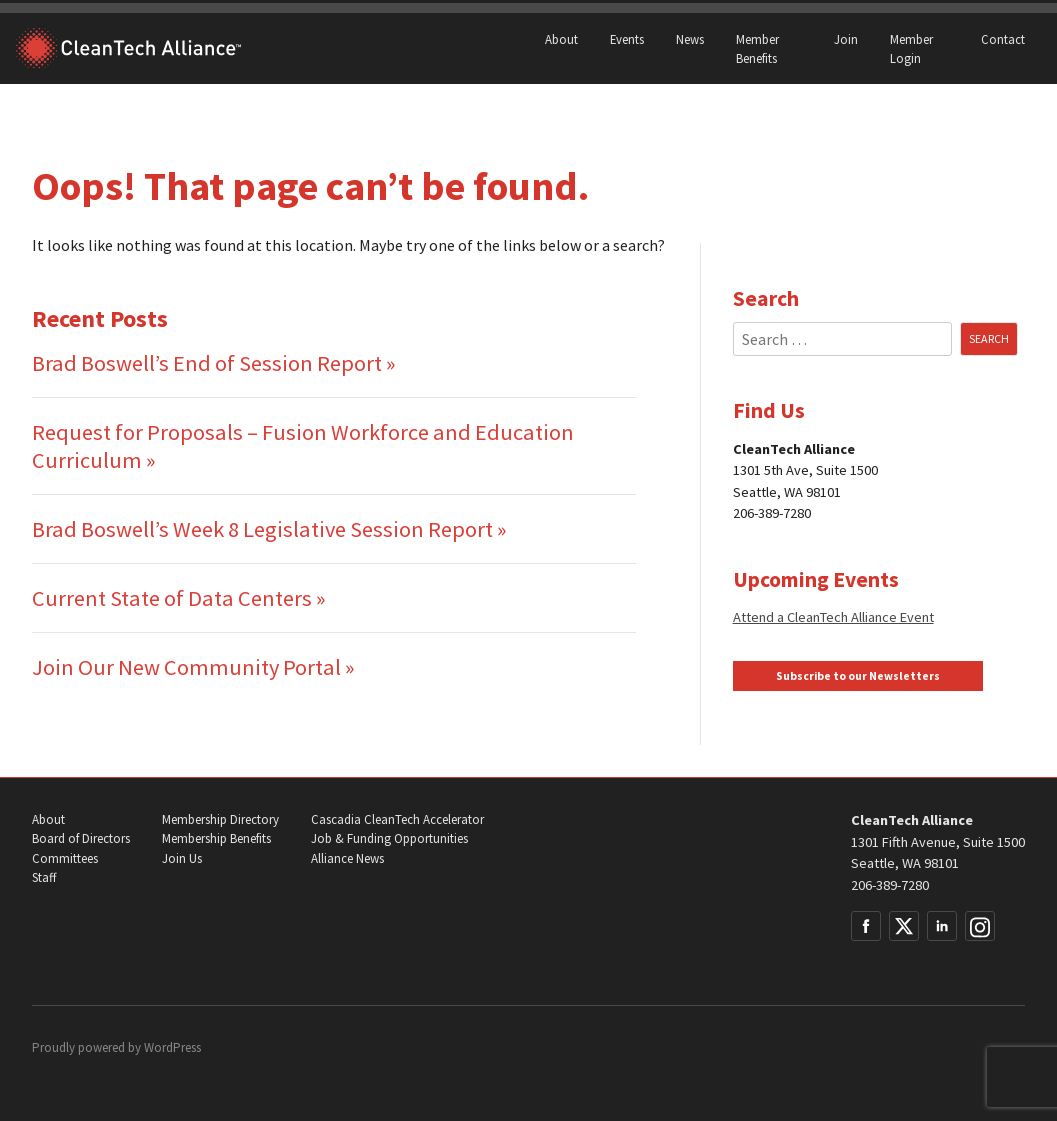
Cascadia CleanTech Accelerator (397, 819)
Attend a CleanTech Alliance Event (833, 617)
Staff (44, 877)
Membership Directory (220, 819)
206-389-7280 (890, 885)
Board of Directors (81, 838)
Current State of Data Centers (172, 598)
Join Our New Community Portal (186, 667)
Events (627, 39)
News (690, 39)
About (561, 39)
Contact (1003, 39)
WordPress (172, 1047)
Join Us (182, 858)
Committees (65, 858)
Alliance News (347, 858)
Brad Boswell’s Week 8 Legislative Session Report (262, 529)
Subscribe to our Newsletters (858, 676)
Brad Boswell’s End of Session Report (207, 363)
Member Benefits (757, 48)
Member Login (911, 48)
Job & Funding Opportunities (389, 838)
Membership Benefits (216, 838)
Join (846, 39)
